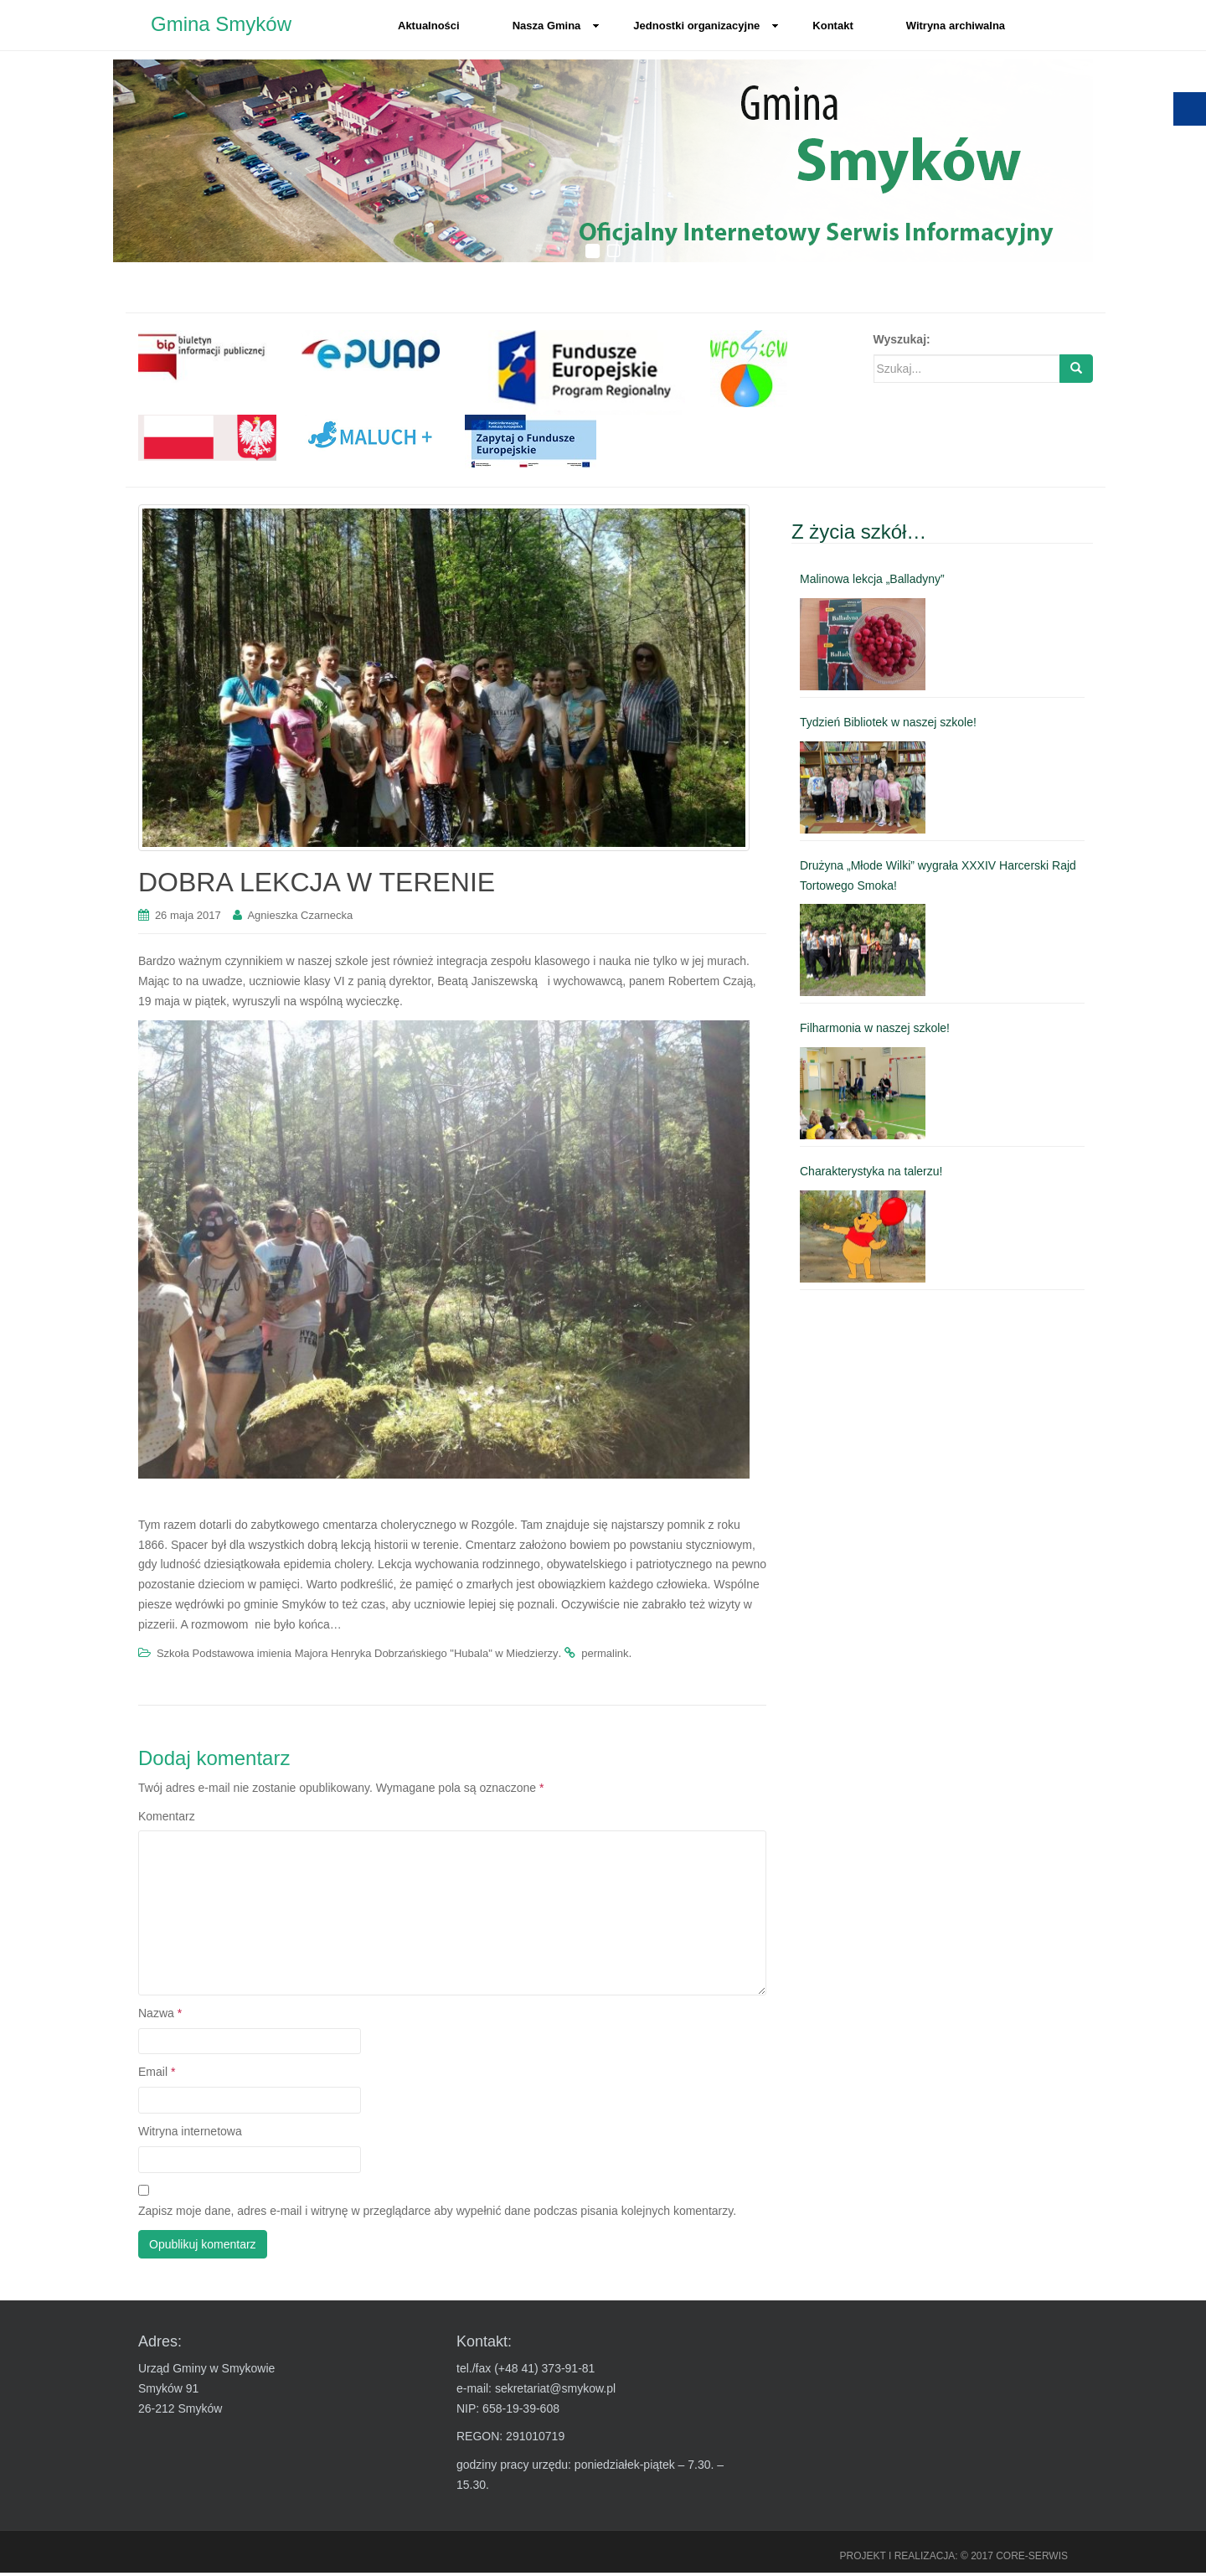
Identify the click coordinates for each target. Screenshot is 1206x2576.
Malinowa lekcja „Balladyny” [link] (872, 582)
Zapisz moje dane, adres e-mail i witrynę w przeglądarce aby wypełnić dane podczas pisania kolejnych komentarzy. (437, 2214)
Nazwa (160, 2015)
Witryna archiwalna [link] (955, 25)
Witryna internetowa (190, 2134)
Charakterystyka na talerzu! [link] (871, 1174)
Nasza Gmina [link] (556, 25)
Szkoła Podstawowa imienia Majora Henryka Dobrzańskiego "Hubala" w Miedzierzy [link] (358, 1655)
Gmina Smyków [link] (221, 25)
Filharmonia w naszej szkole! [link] (875, 1031)
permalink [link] (604, 1655)
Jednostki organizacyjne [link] (706, 25)
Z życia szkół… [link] (858, 534)
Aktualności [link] (429, 25)
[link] (207, 358)
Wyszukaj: (902, 342)
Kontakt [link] (832, 25)
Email (156, 2075)
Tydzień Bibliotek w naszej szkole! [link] (888, 725)
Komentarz (166, 1818)
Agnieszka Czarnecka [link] (300, 918)
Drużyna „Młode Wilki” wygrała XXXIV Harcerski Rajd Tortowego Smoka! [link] (938, 878)
